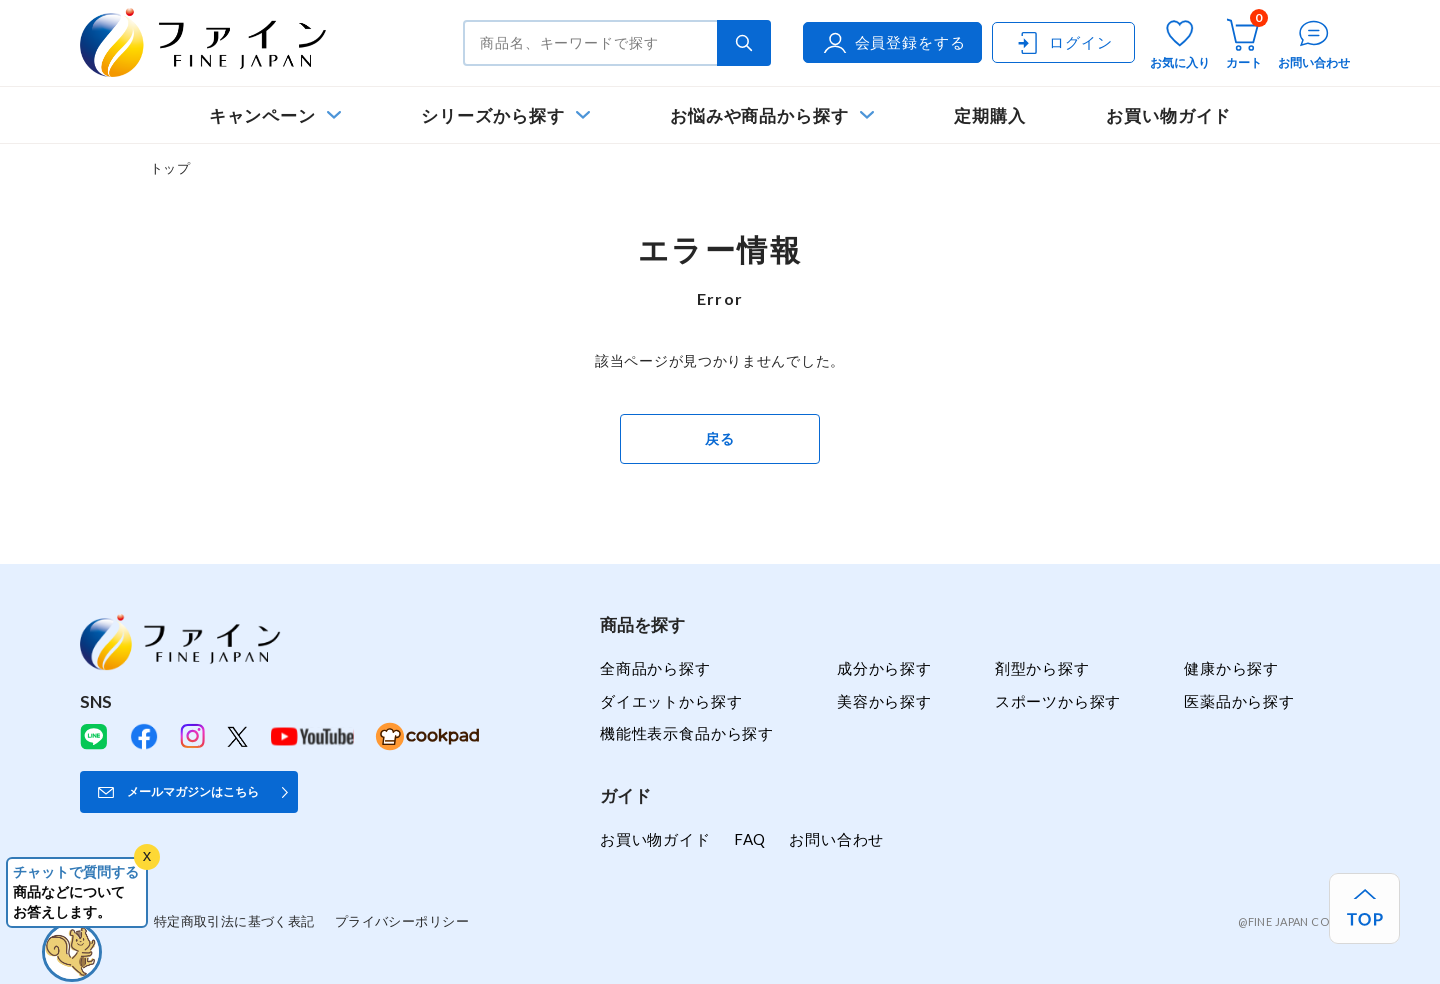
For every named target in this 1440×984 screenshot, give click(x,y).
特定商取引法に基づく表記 (234, 921)
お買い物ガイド (1169, 115)
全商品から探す (655, 668)
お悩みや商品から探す (759, 115)
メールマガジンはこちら (193, 791)
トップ (170, 168)
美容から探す (884, 701)
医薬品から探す (1239, 701)
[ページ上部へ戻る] (1364, 908)
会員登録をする (893, 43)
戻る (719, 438)
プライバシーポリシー (402, 921)
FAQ (750, 839)
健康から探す (1231, 668)
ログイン (1063, 43)
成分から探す (884, 668)
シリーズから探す (492, 115)
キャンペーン (263, 115)
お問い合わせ (836, 839)
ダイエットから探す (671, 701)
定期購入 (990, 115)
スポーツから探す (1058, 701)
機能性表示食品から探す (687, 733)
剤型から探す (1042, 668)
